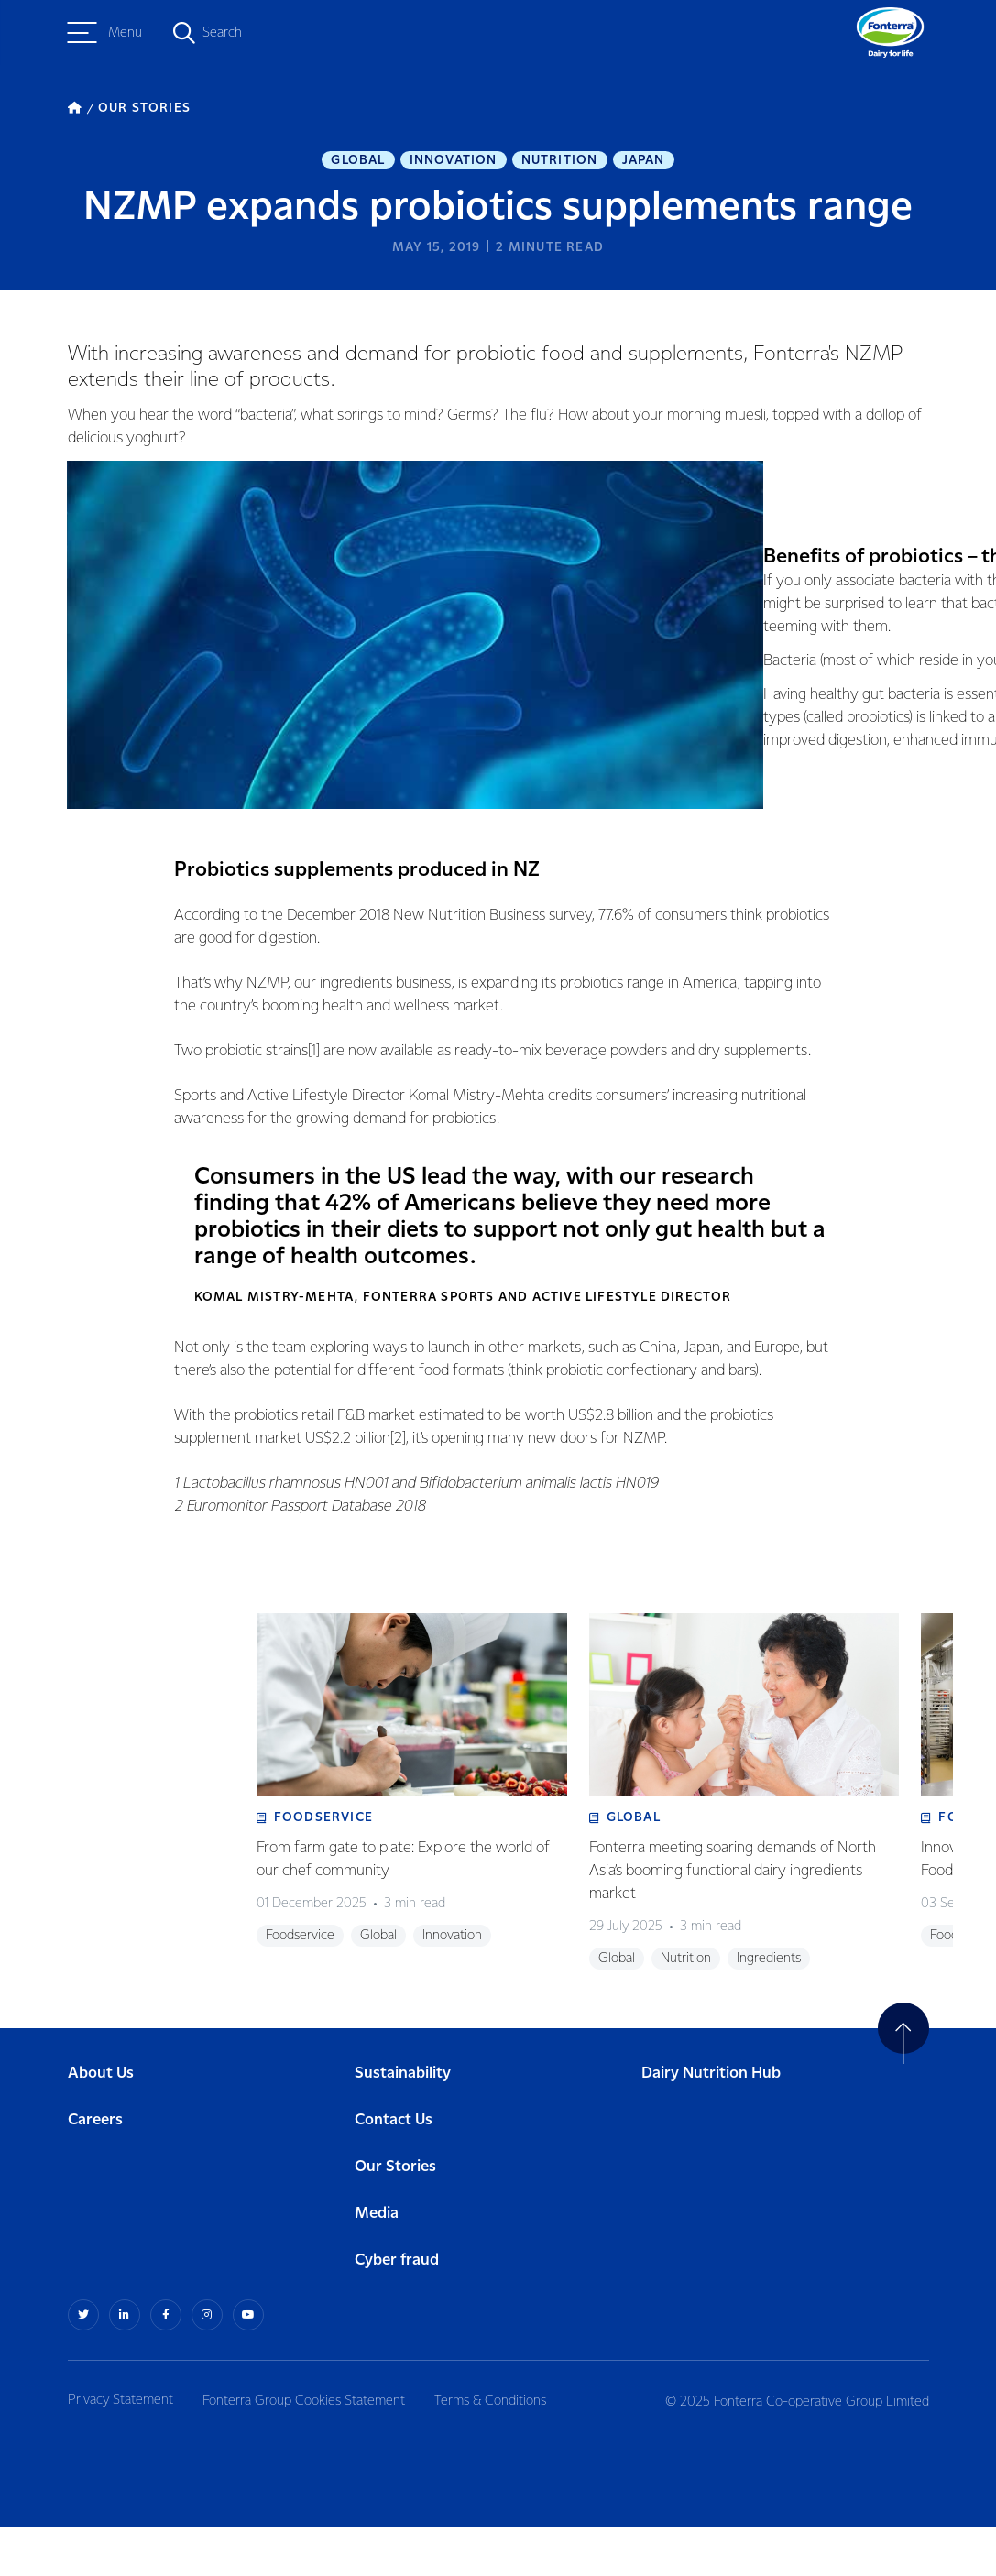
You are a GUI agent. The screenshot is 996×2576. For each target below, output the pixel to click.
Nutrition (559, 161)
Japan (643, 161)
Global (358, 161)
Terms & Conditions (497, 2448)
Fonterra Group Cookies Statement (307, 2448)
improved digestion (804, 781)
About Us (101, 2122)
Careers (95, 2169)
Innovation (454, 161)
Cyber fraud (397, 2309)
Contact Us (393, 2169)
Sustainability (403, 2122)
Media (377, 2262)
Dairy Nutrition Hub (711, 2122)
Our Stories (395, 2215)
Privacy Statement (120, 2448)
